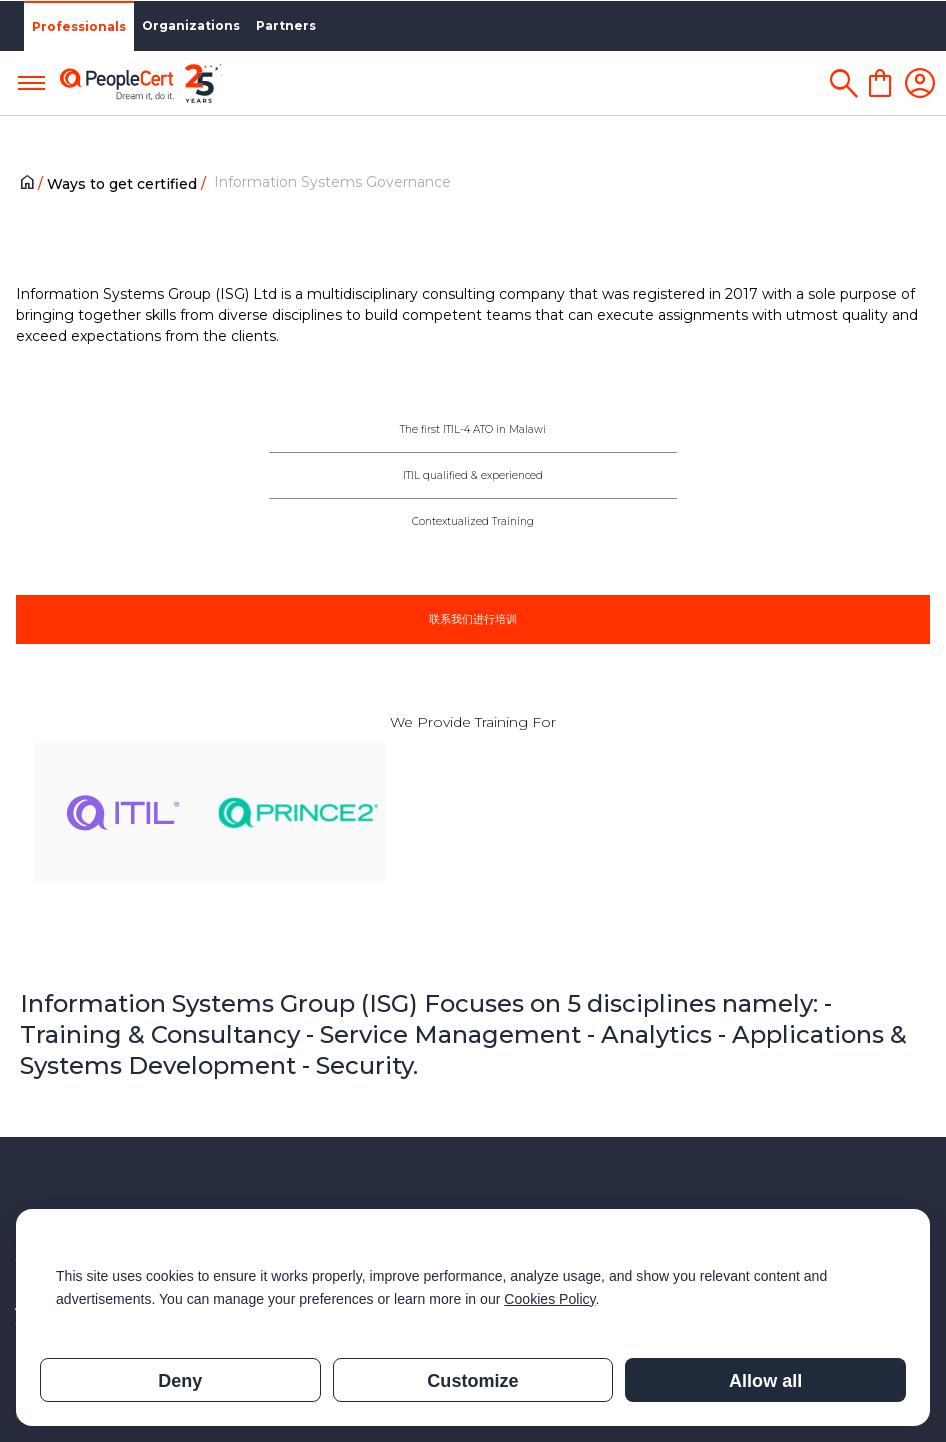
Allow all (765, 1381)
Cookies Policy (549, 1299)
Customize (472, 1381)
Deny (180, 1381)
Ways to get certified (124, 184)
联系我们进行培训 (473, 619)
